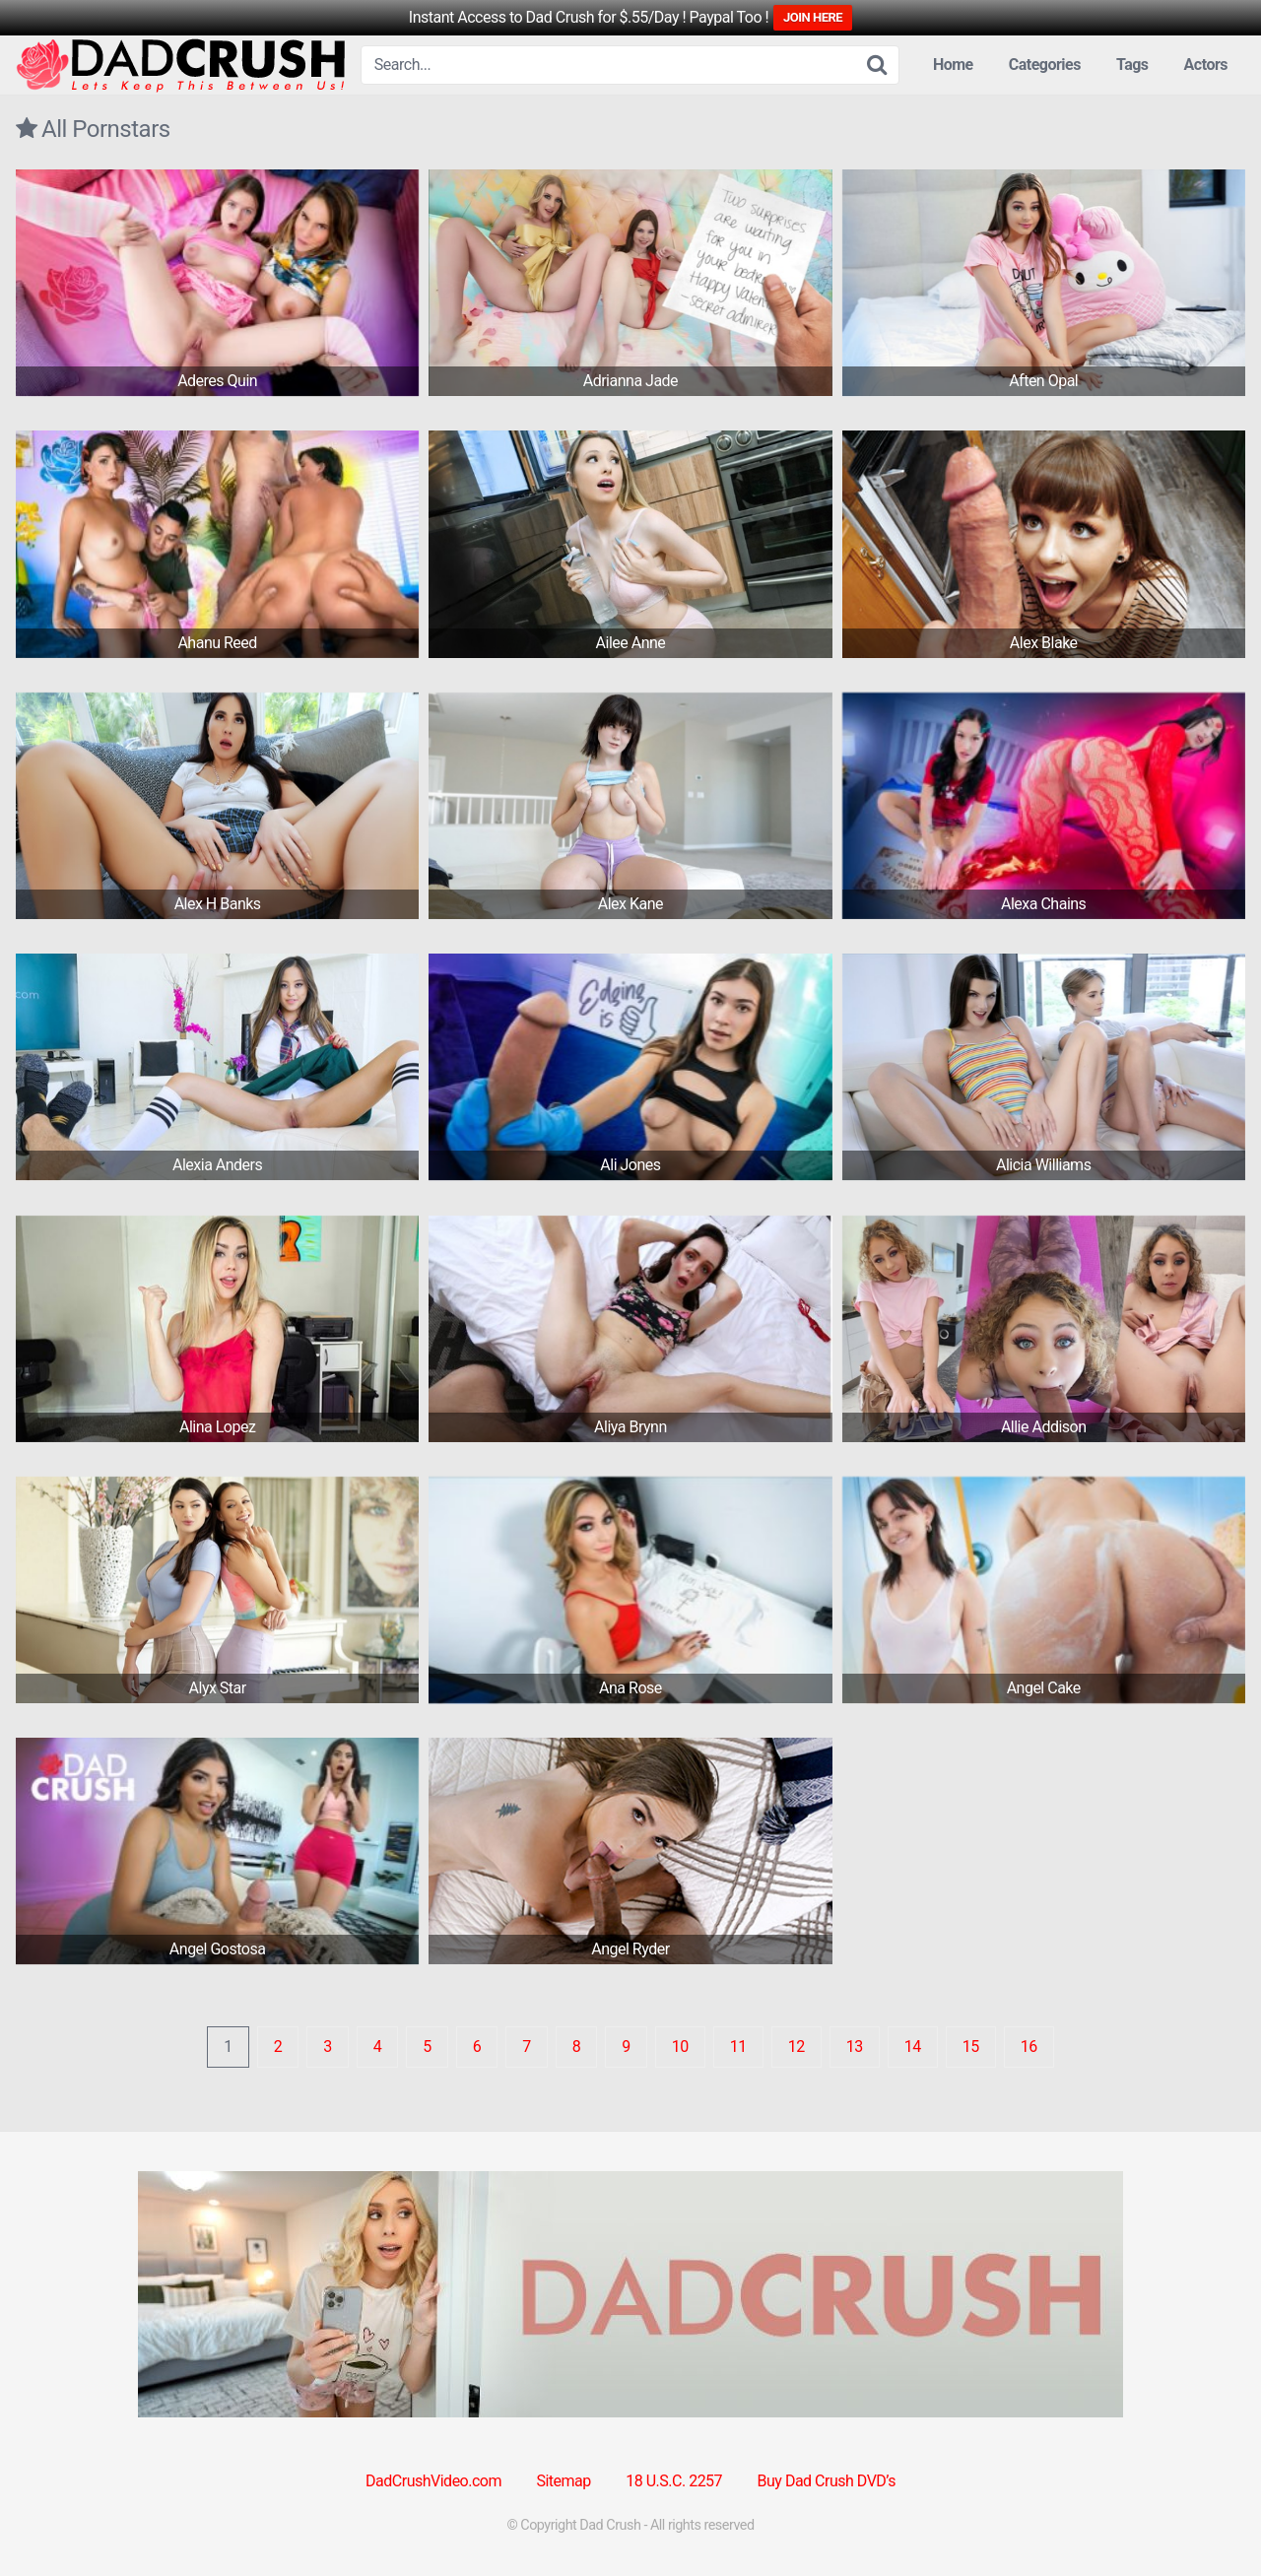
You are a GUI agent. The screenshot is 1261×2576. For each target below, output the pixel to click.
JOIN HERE (812, 17)
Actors (1206, 64)
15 (970, 2046)
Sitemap (563, 2481)
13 (854, 2046)
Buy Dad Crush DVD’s (827, 2481)
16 (1029, 2046)
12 (796, 2046)
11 (738, 2046)
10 (680, 2046)
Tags (1132, 64)
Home (953, 64)
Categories (1045, 64)
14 (912, 2046)
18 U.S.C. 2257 (674, 2481)
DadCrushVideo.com (433, 2481)
